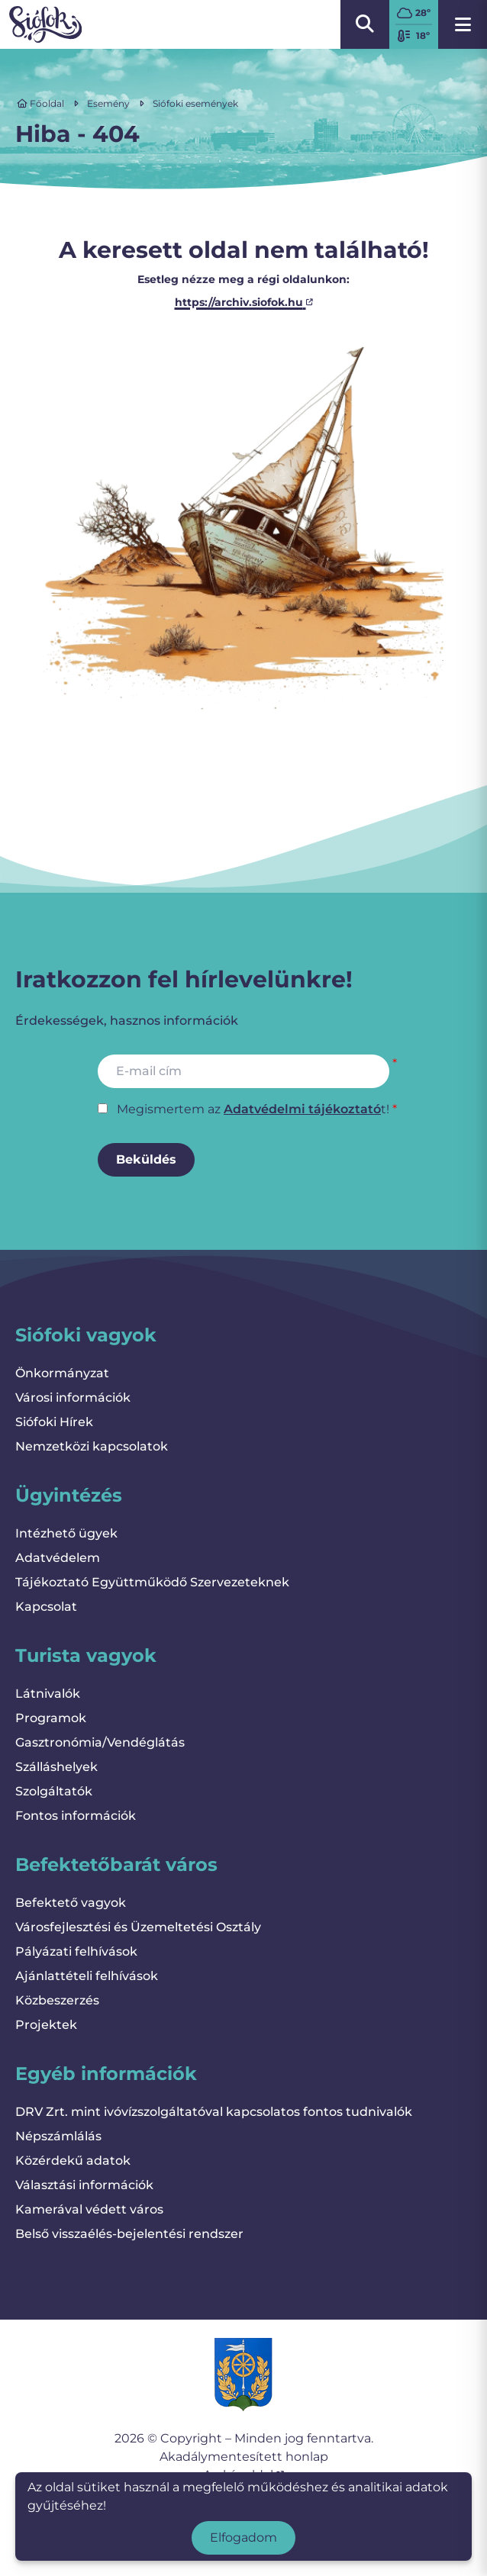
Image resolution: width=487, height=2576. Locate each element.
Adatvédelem (57, 1557)
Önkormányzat (62, 1373)
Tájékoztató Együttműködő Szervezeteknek (152, 1582)
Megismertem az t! (253, 1109)
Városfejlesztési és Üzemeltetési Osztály (138, 1927)
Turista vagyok (85, 1655)
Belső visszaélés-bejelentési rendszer (129, 2234)
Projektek (46, 2024)
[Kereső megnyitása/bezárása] (364, 24)
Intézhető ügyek (66, 1533)
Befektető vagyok (70, 1902)
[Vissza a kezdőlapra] (45, 24)
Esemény (108, 103)
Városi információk (73, 1397)
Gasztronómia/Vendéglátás (100, 1742)
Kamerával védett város (89, 2209)
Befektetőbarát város (116, 1864)
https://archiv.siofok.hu (244, 302)
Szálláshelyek (56, 1767)
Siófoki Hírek (54, 1422)
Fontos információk (75, 1815)
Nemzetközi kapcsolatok (91, 1446)
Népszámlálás (58, 2136)
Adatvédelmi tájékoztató (302, 1109)
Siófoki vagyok (85, 1335)
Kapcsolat (46, 1606)
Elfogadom (243, 2537)
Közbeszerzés (57, 2000)
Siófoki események (195, 103)
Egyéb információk (106, 2073)
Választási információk (84, 2185)
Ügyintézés (68, 1495)
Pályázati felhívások (76, 1951)
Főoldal (40, 103)
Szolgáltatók (53, 1791)
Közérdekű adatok (73, 2160)
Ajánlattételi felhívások (86, 1976)
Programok (50, 1718)
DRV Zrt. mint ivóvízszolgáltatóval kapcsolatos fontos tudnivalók (213, 2111)
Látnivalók (47, 1693)
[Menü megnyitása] (462, 24)
